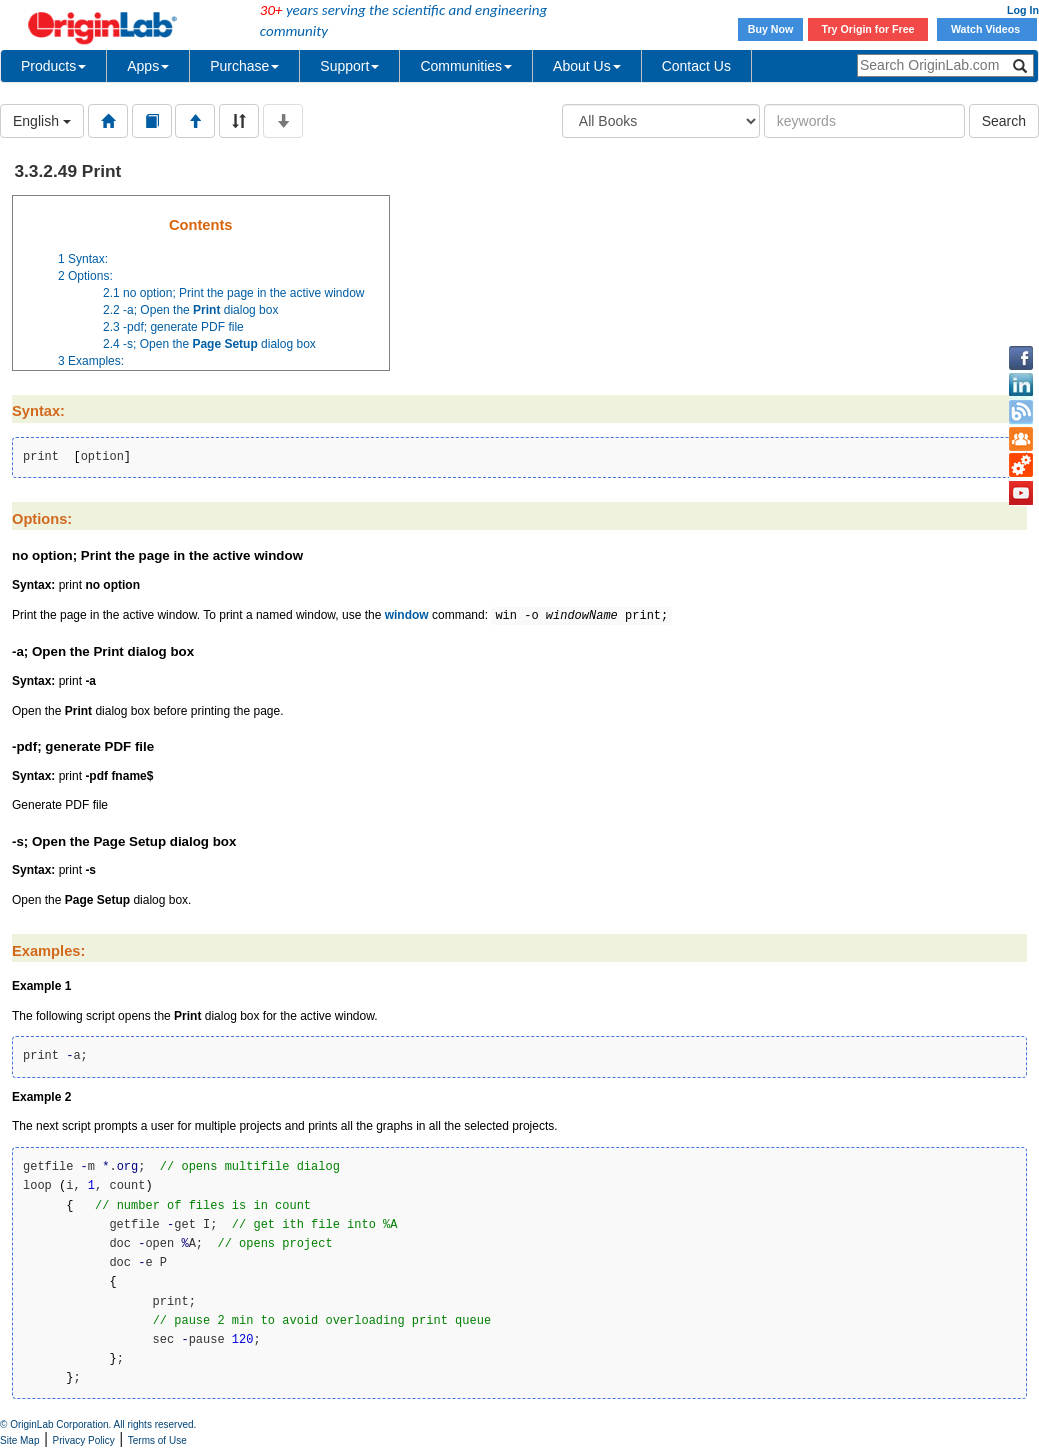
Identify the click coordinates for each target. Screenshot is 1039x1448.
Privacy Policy (84, 1440)
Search (1004, 121)
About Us (587, 66)
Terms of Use (157, 1440)
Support (349, 66)
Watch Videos (987, 29)
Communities (466, 66)
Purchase (244, 66)
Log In (1023, 10)
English (42, 121)
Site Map (19, 1440)
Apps (148, 66)
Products (53, 66)
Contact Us (696, 66)
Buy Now (771, 29)
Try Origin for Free (868, 29)
